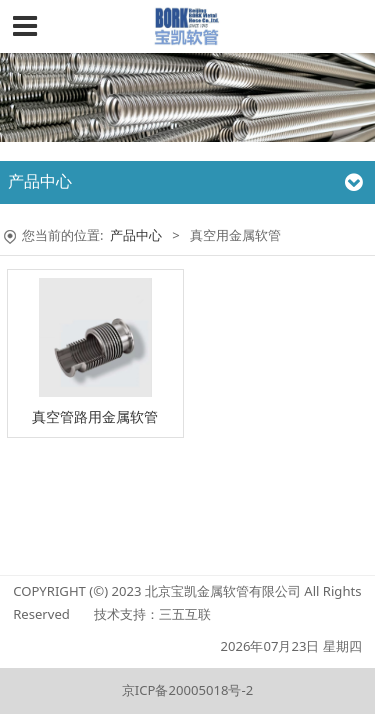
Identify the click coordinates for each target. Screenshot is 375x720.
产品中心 (136, 235)
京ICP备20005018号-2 (187, 690)
